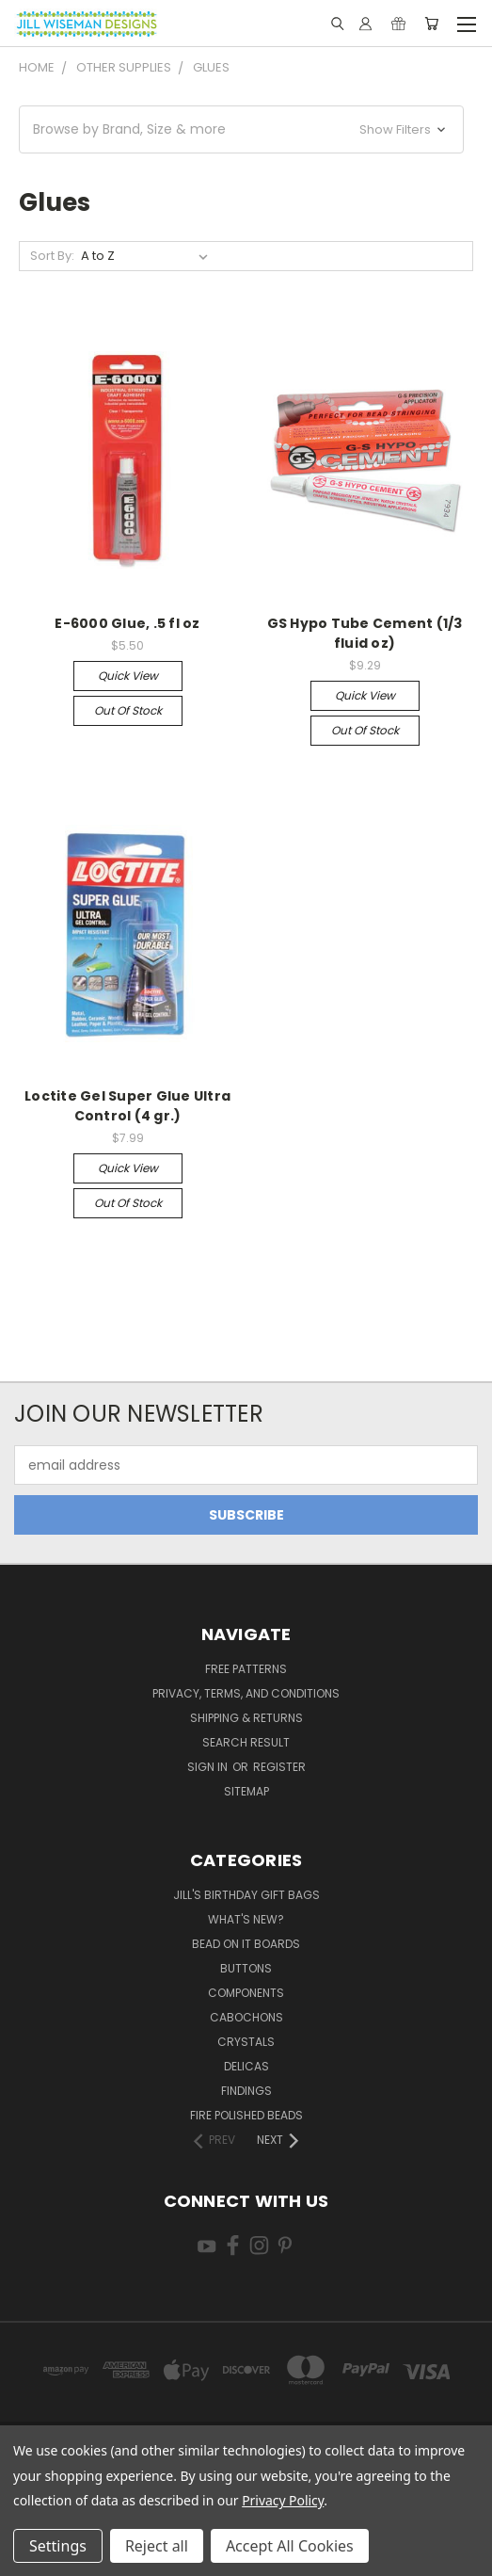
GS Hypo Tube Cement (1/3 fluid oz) (365, 633)
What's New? (246, 1919)
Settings (58, 2546)
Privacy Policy (283, 2500)
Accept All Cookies (290, 2546)
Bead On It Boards (246, 1944)
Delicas (246, 2066)
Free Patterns (246, 1669)
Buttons (246, 1968)
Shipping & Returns (246, 1718)
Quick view (128, 676)
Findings (246, 2091)
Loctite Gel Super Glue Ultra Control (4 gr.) (127, 1106)
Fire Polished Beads (246, 2115)
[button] (241, 129)
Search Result (246, 1742)
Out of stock (128, 710)
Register (279, 1767)
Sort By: (52, 256)
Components (246, 1993)
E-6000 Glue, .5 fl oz (127, 623)
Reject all (156, 2546)
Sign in (208, 1767)
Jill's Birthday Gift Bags (246, 1895)
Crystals (246, 2042)
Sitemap (246, 1791)
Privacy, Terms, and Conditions (246, 1693)
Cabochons (246, 2017)
